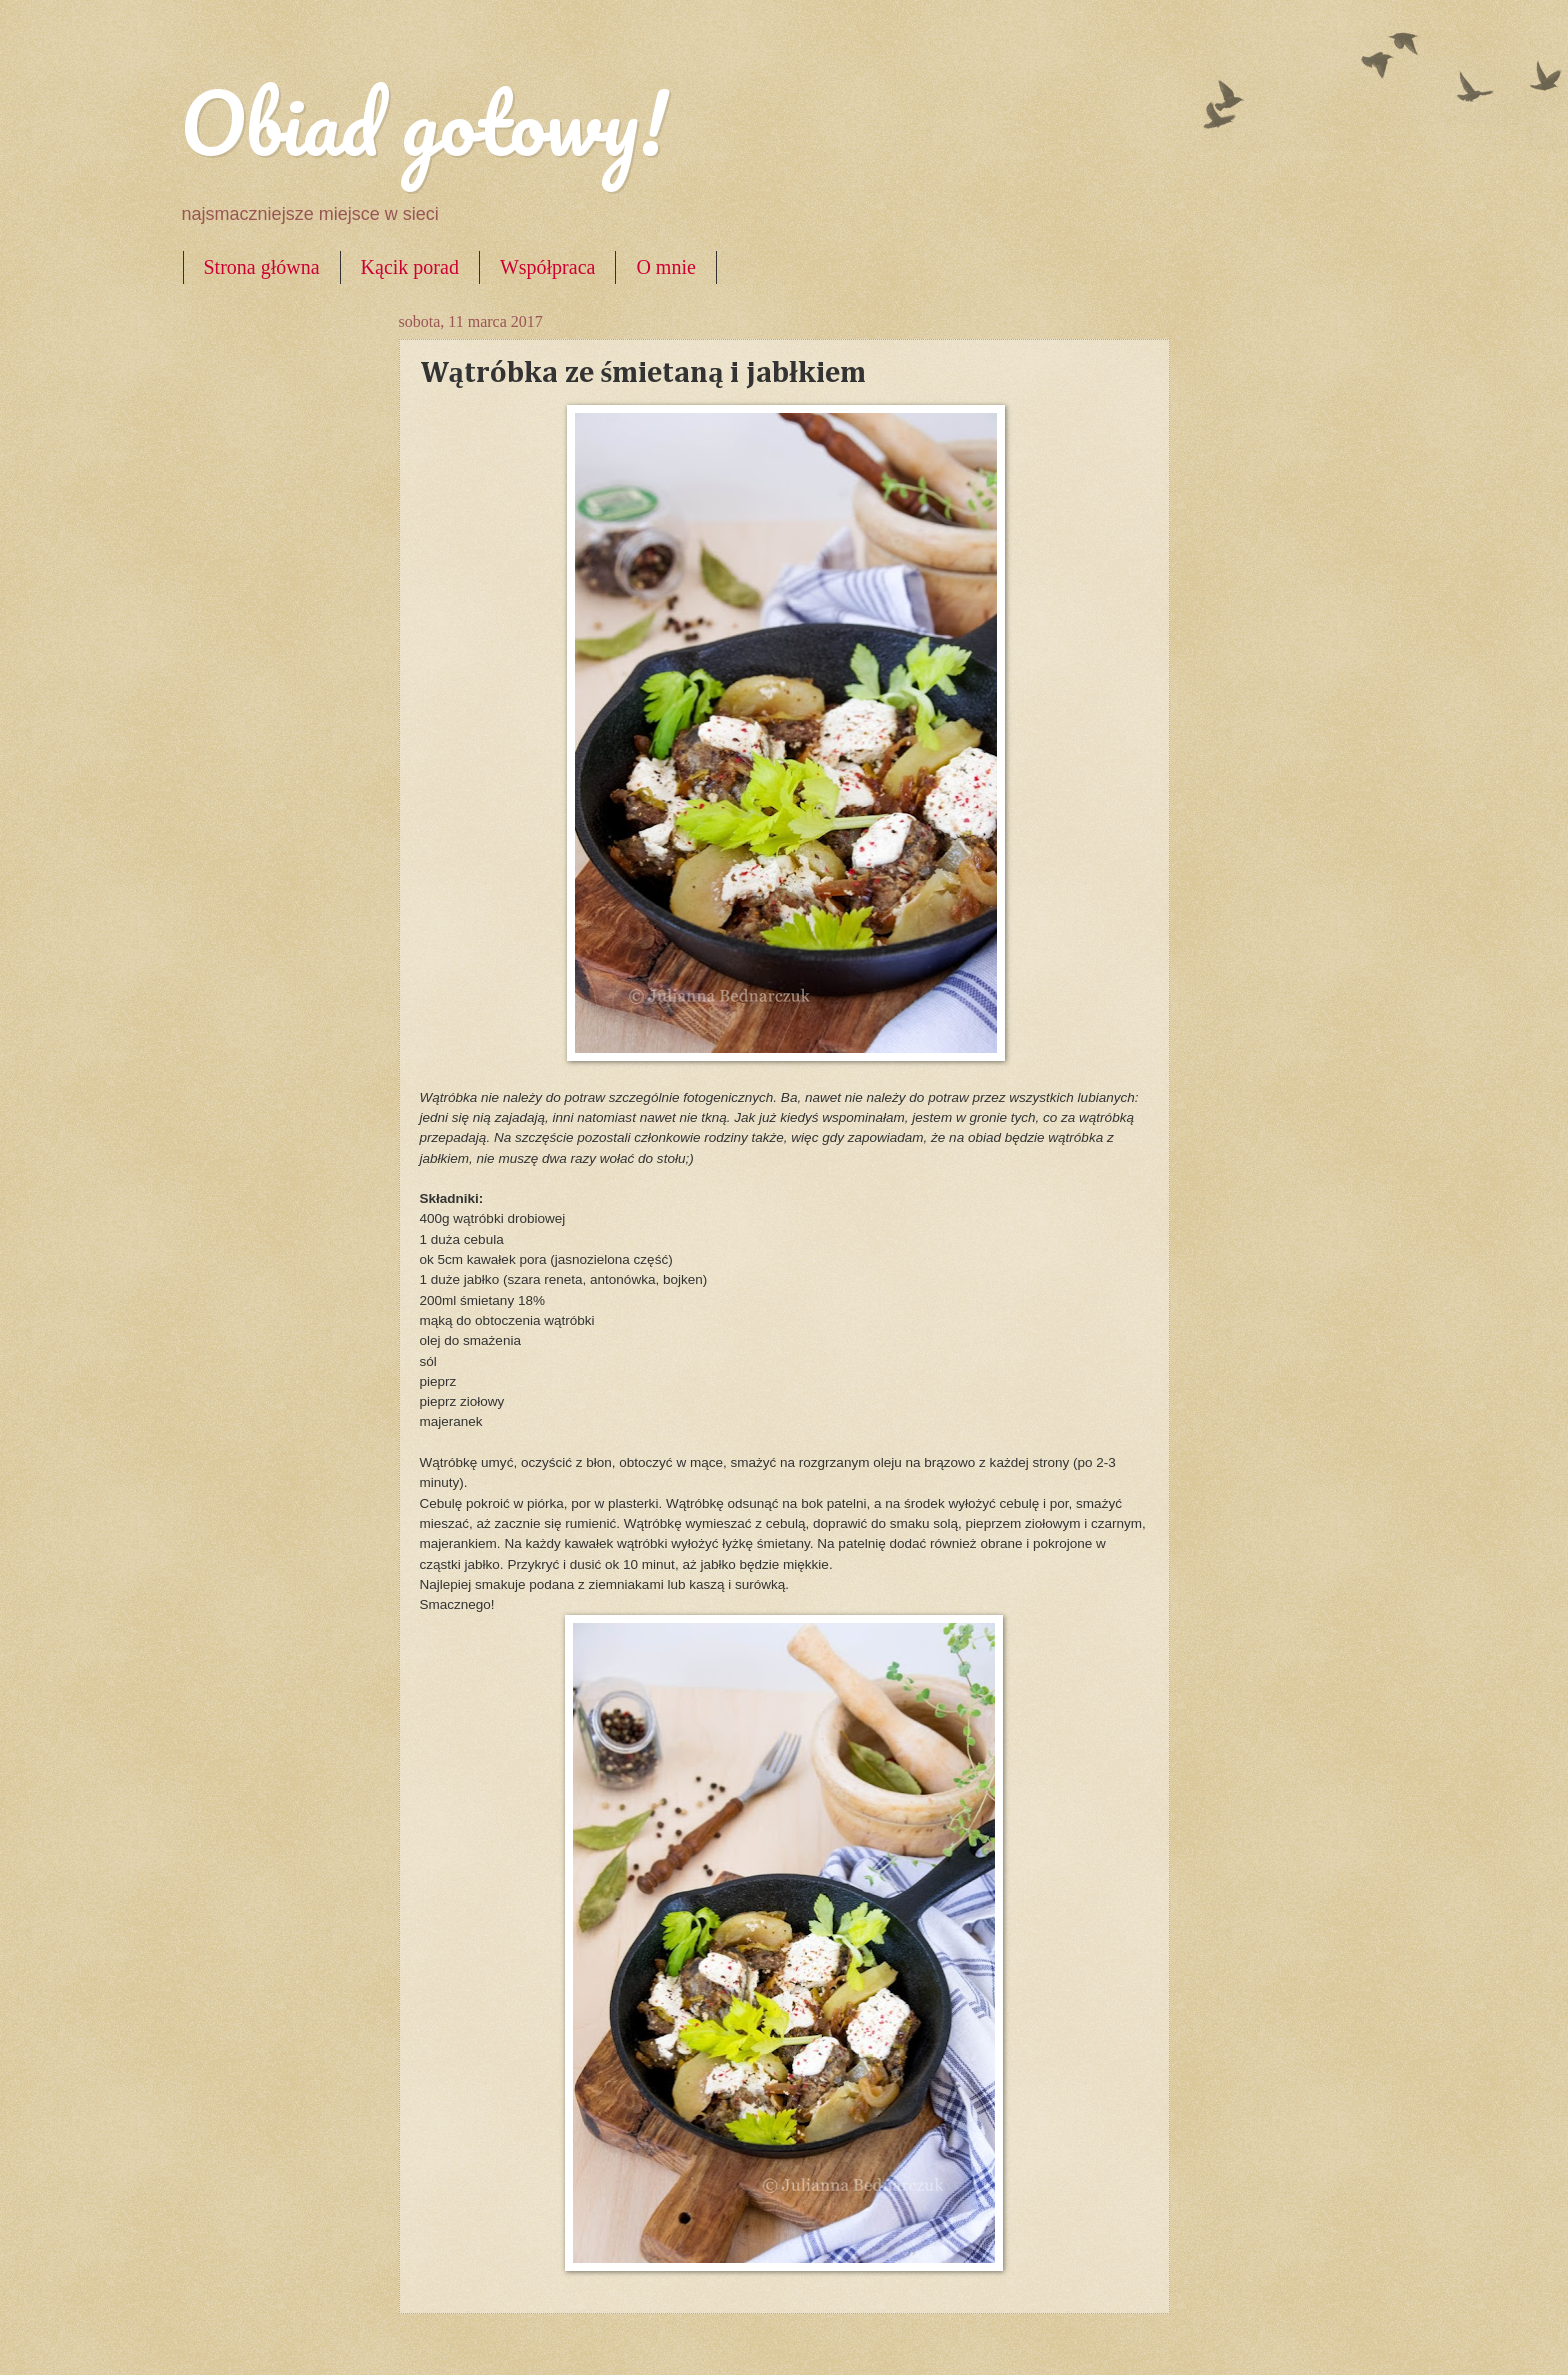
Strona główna (262, 267)
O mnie (665, 267)
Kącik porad (410, 267)
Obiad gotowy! (424, 122)
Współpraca (548, 267)
